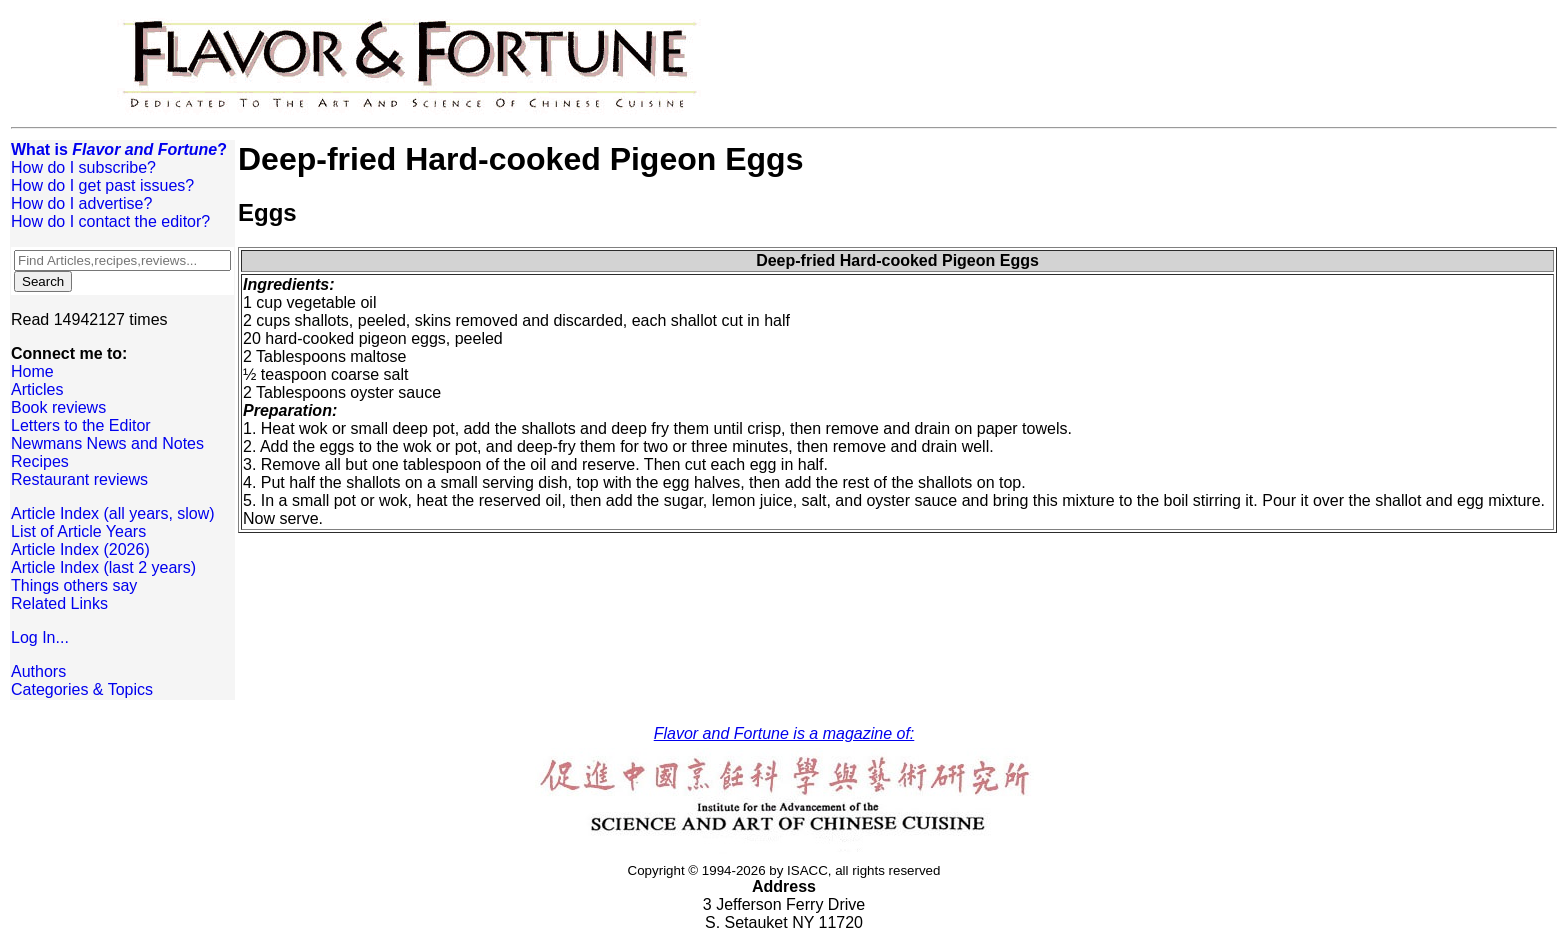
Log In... (40, 637)
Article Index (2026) (80, 549)
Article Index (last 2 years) (103, 567)
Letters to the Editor (81, 425)
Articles (37, 389)
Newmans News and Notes (107, 443)
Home (32, 371)
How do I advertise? (81, 203)
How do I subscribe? (83, 167)
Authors (38, 671)
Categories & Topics (82, 689)
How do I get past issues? (102, 185)
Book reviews (58, 407)
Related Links (59, 603)
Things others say (74, 585)
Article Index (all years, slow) (113, 513)
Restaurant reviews (79, 479)
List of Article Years (78, 531)
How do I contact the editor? (110, 221)
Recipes (40, 461)
